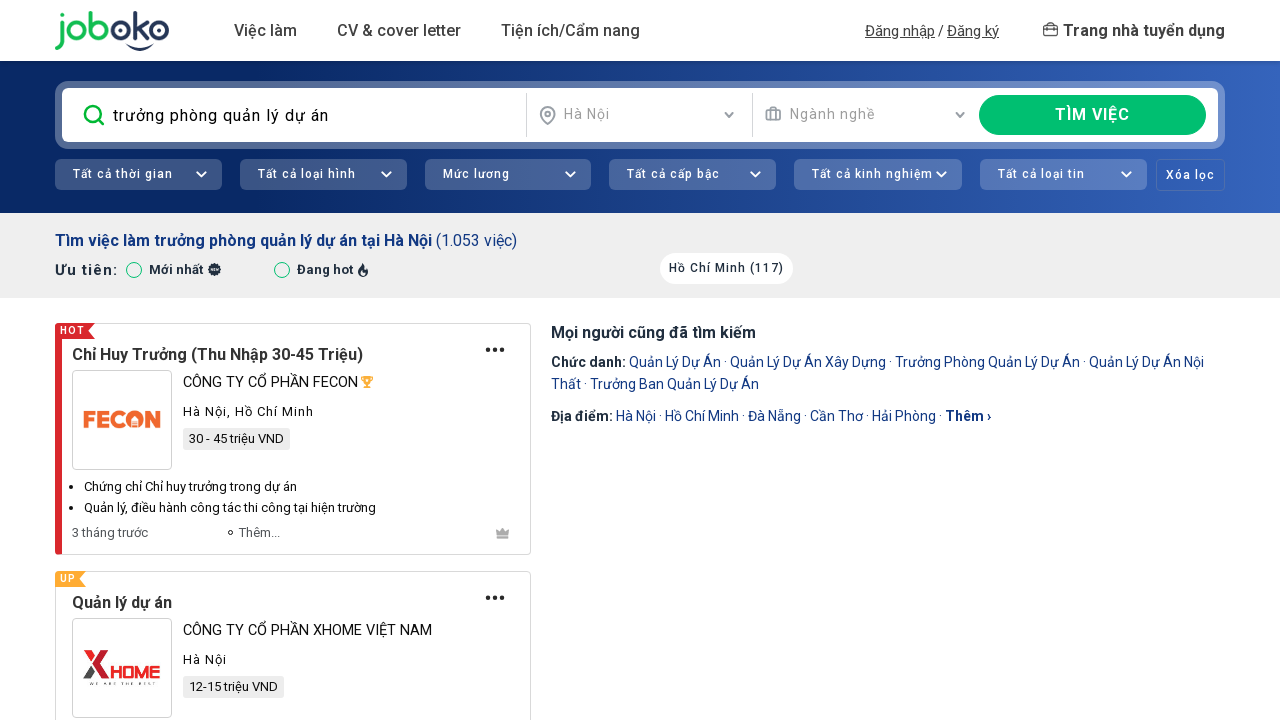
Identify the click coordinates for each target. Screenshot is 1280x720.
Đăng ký (973, 31)
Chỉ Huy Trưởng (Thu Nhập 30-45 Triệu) (217, 354)
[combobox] (637, 115)
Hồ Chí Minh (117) (726, 268)
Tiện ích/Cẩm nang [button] (570, 30)
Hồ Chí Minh (702, 416)
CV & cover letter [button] (399, 30)
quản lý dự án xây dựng (808, 362)
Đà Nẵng (774, 416)
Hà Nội (636, 416)
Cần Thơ (836, 416)
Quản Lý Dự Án (675, 362)
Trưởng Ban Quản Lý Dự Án (674, 384)
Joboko (112, 31)
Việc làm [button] (265, 30)
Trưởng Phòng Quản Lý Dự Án (987, 362)
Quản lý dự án (122, 602)
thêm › (968, 416)
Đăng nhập (900, 31)
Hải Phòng (904, 416)
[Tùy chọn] (495, 350)
